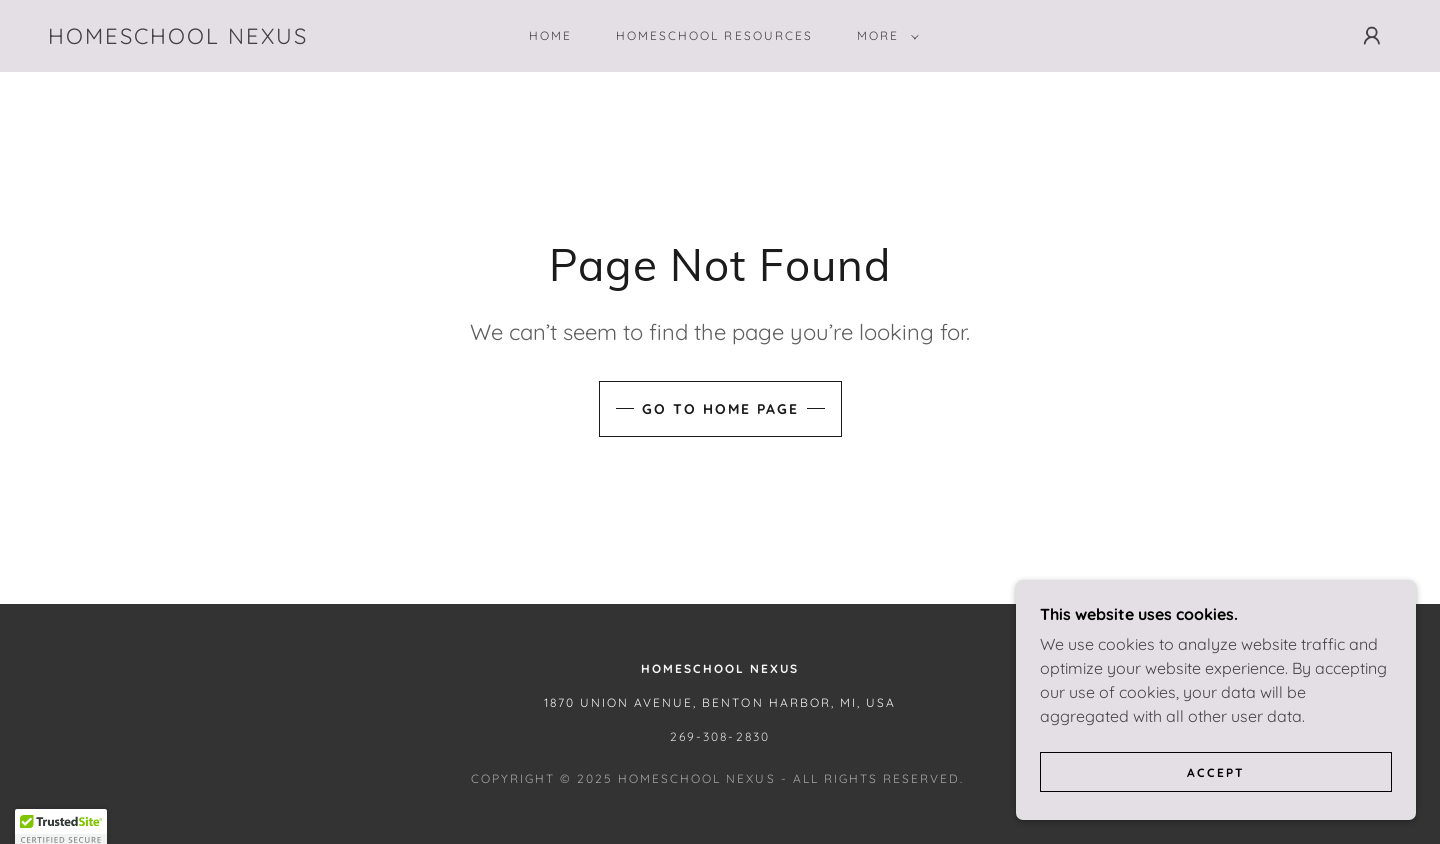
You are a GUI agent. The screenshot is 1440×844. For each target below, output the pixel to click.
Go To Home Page (720, 409)
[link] (178, 38)
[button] (884, 36)
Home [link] (550, 35)
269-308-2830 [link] (719, 736)
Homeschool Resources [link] (714, 35)
